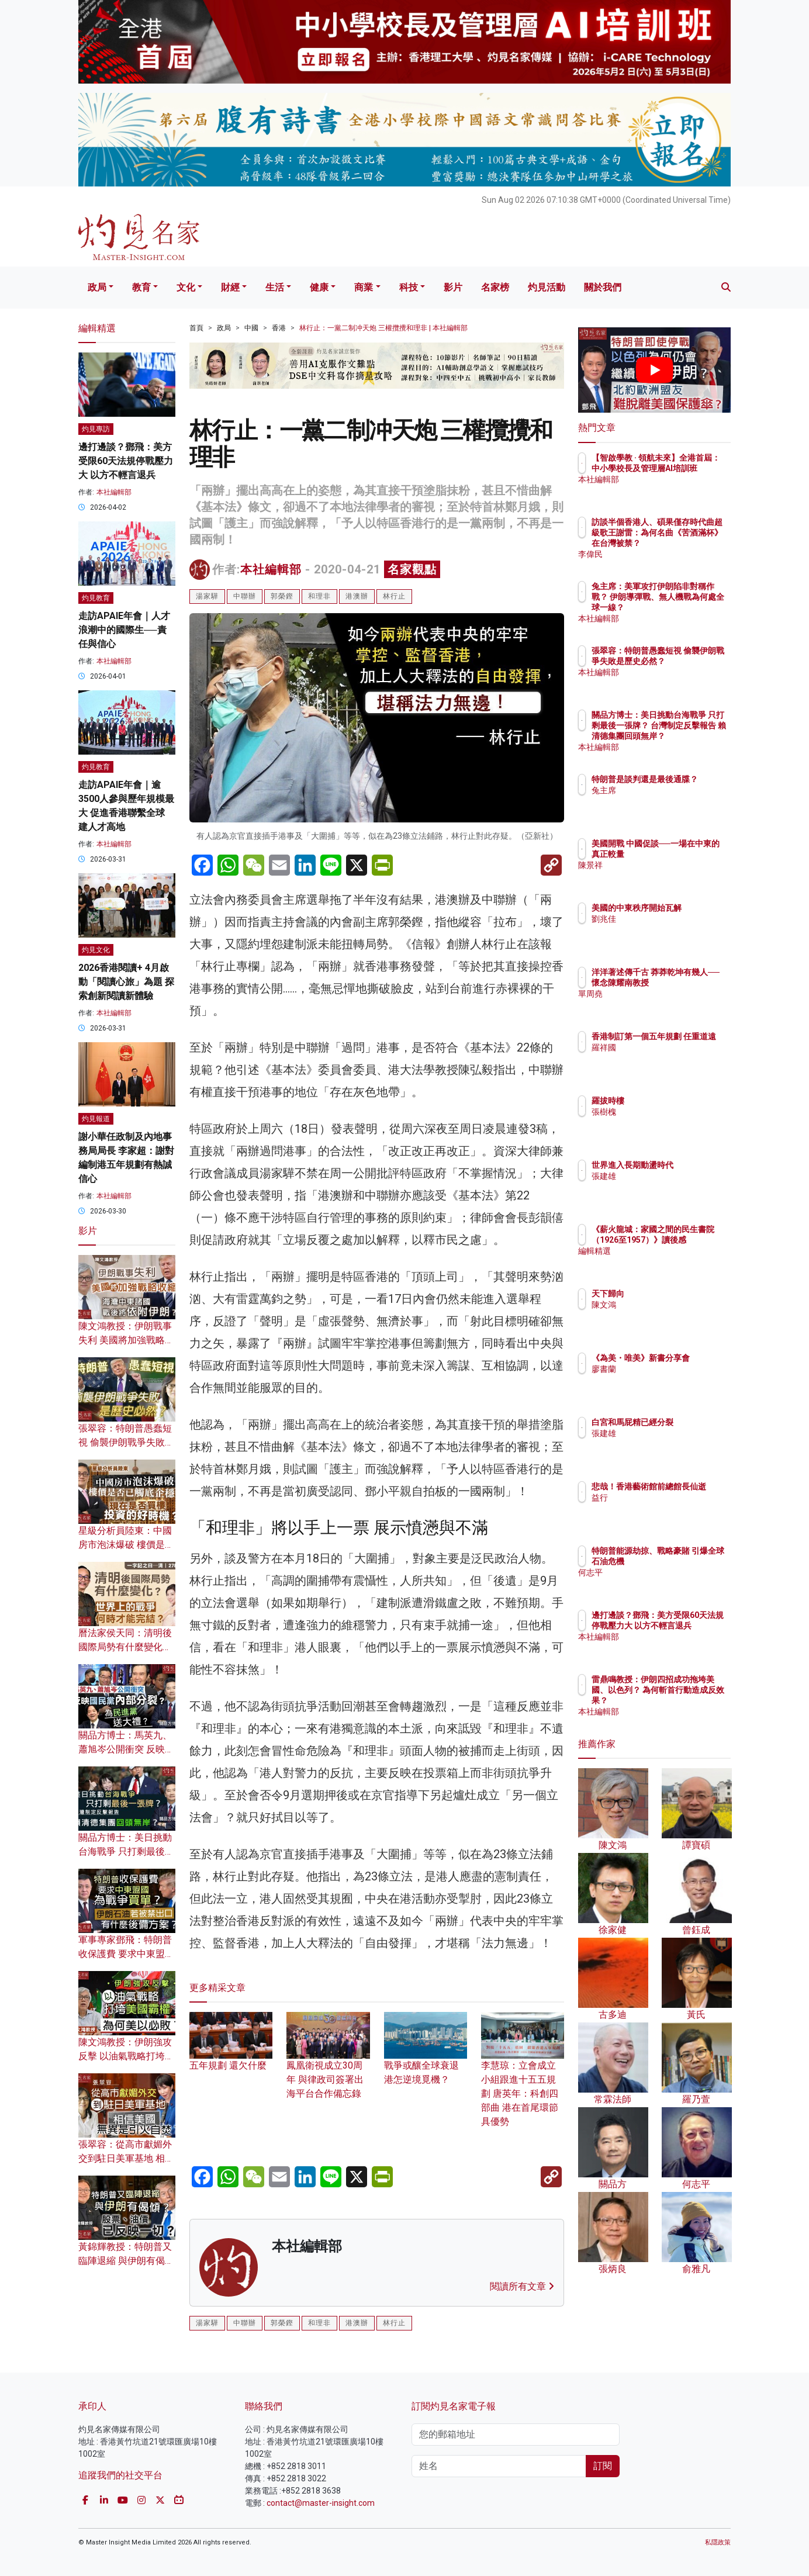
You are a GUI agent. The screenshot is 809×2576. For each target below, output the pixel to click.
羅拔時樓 (676, 1100)
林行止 (394, 596)
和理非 (319, 596)
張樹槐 (672, 1111)
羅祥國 (672, 1058)
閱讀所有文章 (522, 2286)
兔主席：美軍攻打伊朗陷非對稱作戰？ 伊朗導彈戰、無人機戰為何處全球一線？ (692, 608)
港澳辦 (356, 596)
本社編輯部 (271, 569)
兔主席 (672, 800)
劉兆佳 (672, 929)
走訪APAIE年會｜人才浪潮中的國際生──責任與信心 (124, 629)
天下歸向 (676, 1293)
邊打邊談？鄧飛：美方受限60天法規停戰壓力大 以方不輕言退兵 (125, 460)
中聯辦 (244, 596)
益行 (668, 1508)
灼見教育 (96, 598)
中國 (251, 328)
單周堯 (672, 1004)
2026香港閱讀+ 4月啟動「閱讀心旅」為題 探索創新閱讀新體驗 (126, 981)
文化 (186, 287)
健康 (319, 287)
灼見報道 (96, 1119)
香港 (279, 328)
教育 (141, 287)
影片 (453, 287)
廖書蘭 (672, 1379)
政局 (97, 287)
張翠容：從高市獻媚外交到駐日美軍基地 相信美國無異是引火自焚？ (126, 2158)
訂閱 (602, 2465)
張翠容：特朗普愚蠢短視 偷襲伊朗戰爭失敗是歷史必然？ (126, 1442)
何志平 (672, 1583)
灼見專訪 (96, 429)
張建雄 (672, 1186)
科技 (408, 287)
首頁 (196, 328)
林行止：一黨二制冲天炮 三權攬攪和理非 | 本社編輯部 (383, 328)
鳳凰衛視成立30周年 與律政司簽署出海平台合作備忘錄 (327, 2064)
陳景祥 (672, 875)
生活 (274, 287)
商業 (363, 287)
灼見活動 (546, 287)
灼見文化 (96, 950)
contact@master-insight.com (321, 2503)
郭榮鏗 (282, 596)
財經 (230, 287)
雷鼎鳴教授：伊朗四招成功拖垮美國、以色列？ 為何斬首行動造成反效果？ (692, 1701)
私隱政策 (718, 2542)
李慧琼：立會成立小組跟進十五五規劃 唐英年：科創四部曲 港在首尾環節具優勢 (522, 2078)
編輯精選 (676, 1261)
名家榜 (495, 287)
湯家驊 (207, 596)
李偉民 (672, 554)
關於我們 (602, 287)
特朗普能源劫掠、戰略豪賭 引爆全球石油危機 (692, 1561)
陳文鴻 (672, 1304)
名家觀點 (412, 569)
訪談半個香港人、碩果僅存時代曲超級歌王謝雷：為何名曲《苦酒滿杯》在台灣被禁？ (692, 543)
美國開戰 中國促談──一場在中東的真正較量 (690, 854)
